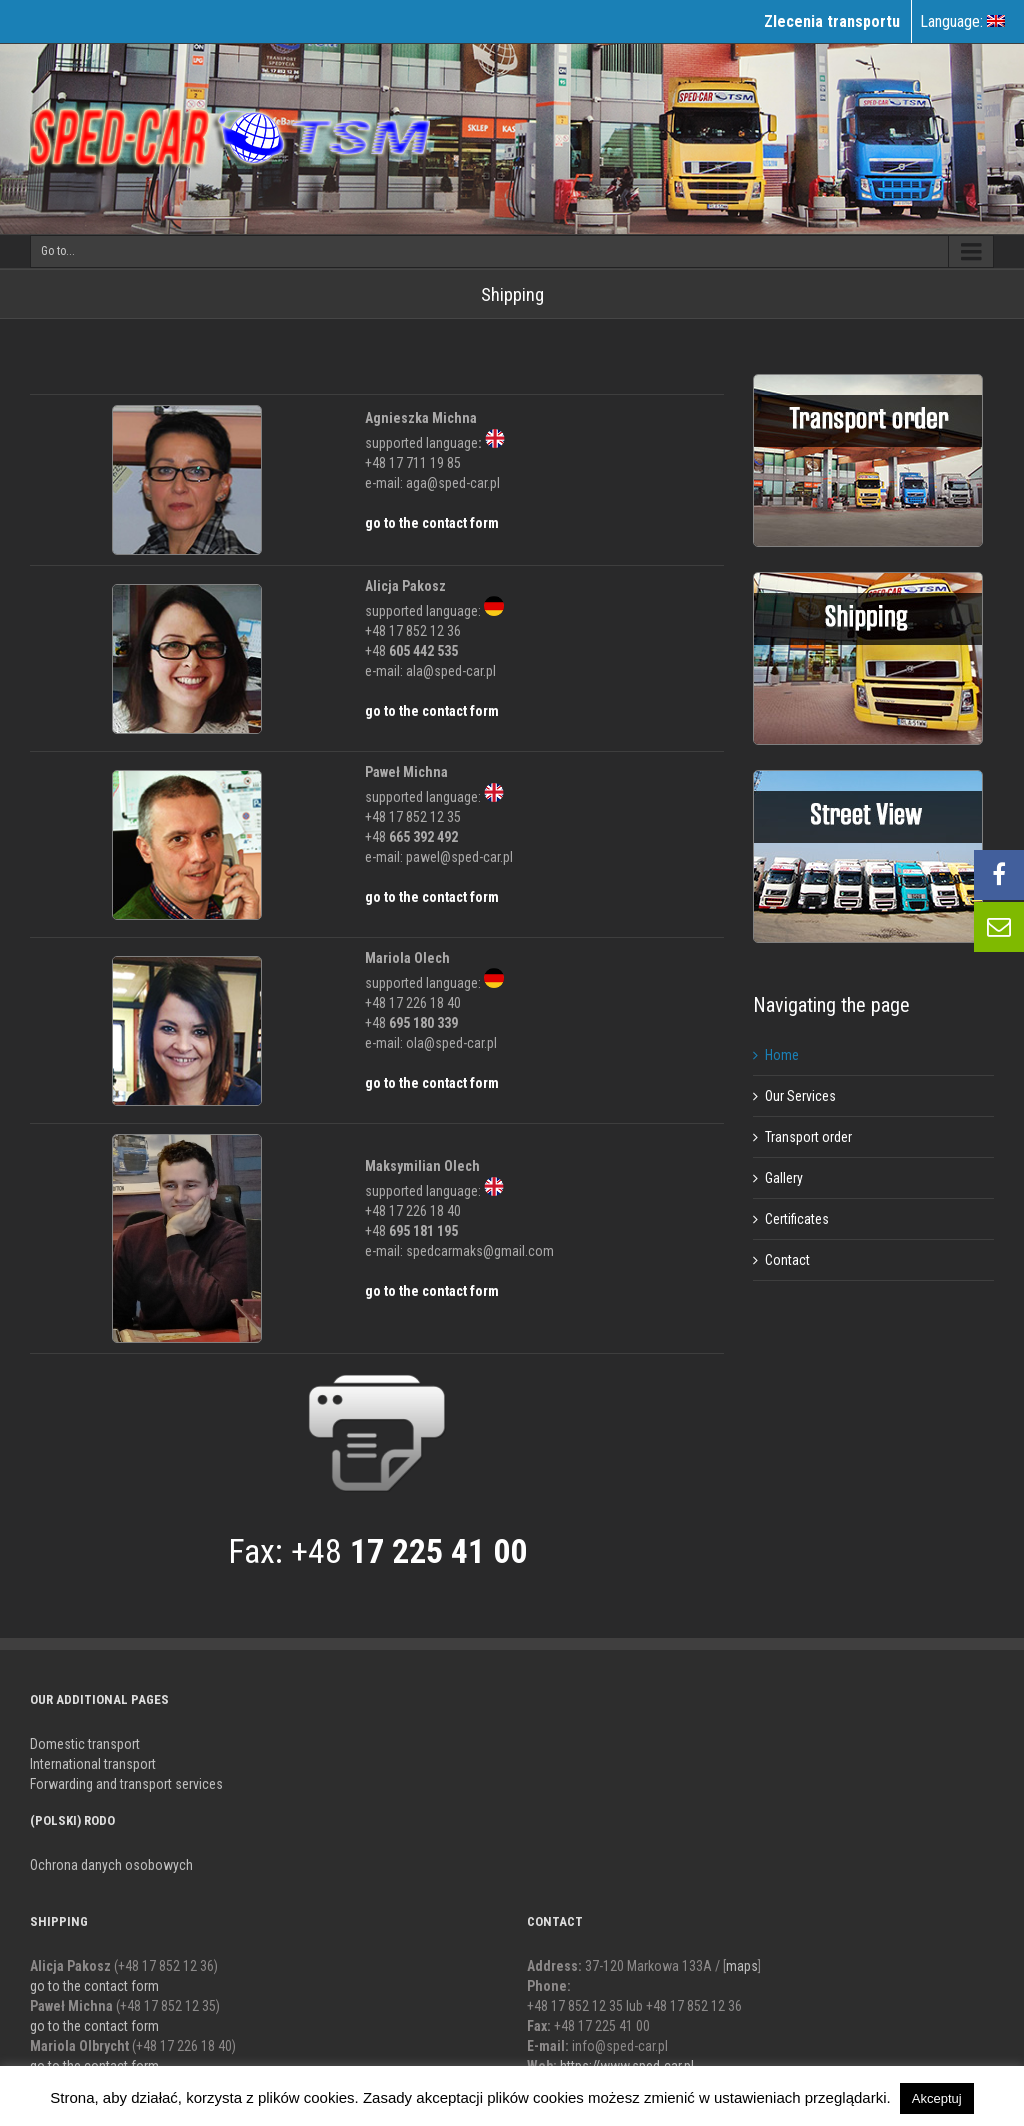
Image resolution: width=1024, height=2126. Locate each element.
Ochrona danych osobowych (111, 1865)
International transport (93, 1764)
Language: (962, 21)
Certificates (797, 1219)
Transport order (808, 1137)
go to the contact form (432, 523)
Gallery (784, 1178)
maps (742, 1966)
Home (782, 1055)
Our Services (800, 1096)
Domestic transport (85, 1744)
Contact (787, 1260)
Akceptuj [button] (937, 2098)
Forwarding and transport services (126, 1784)
